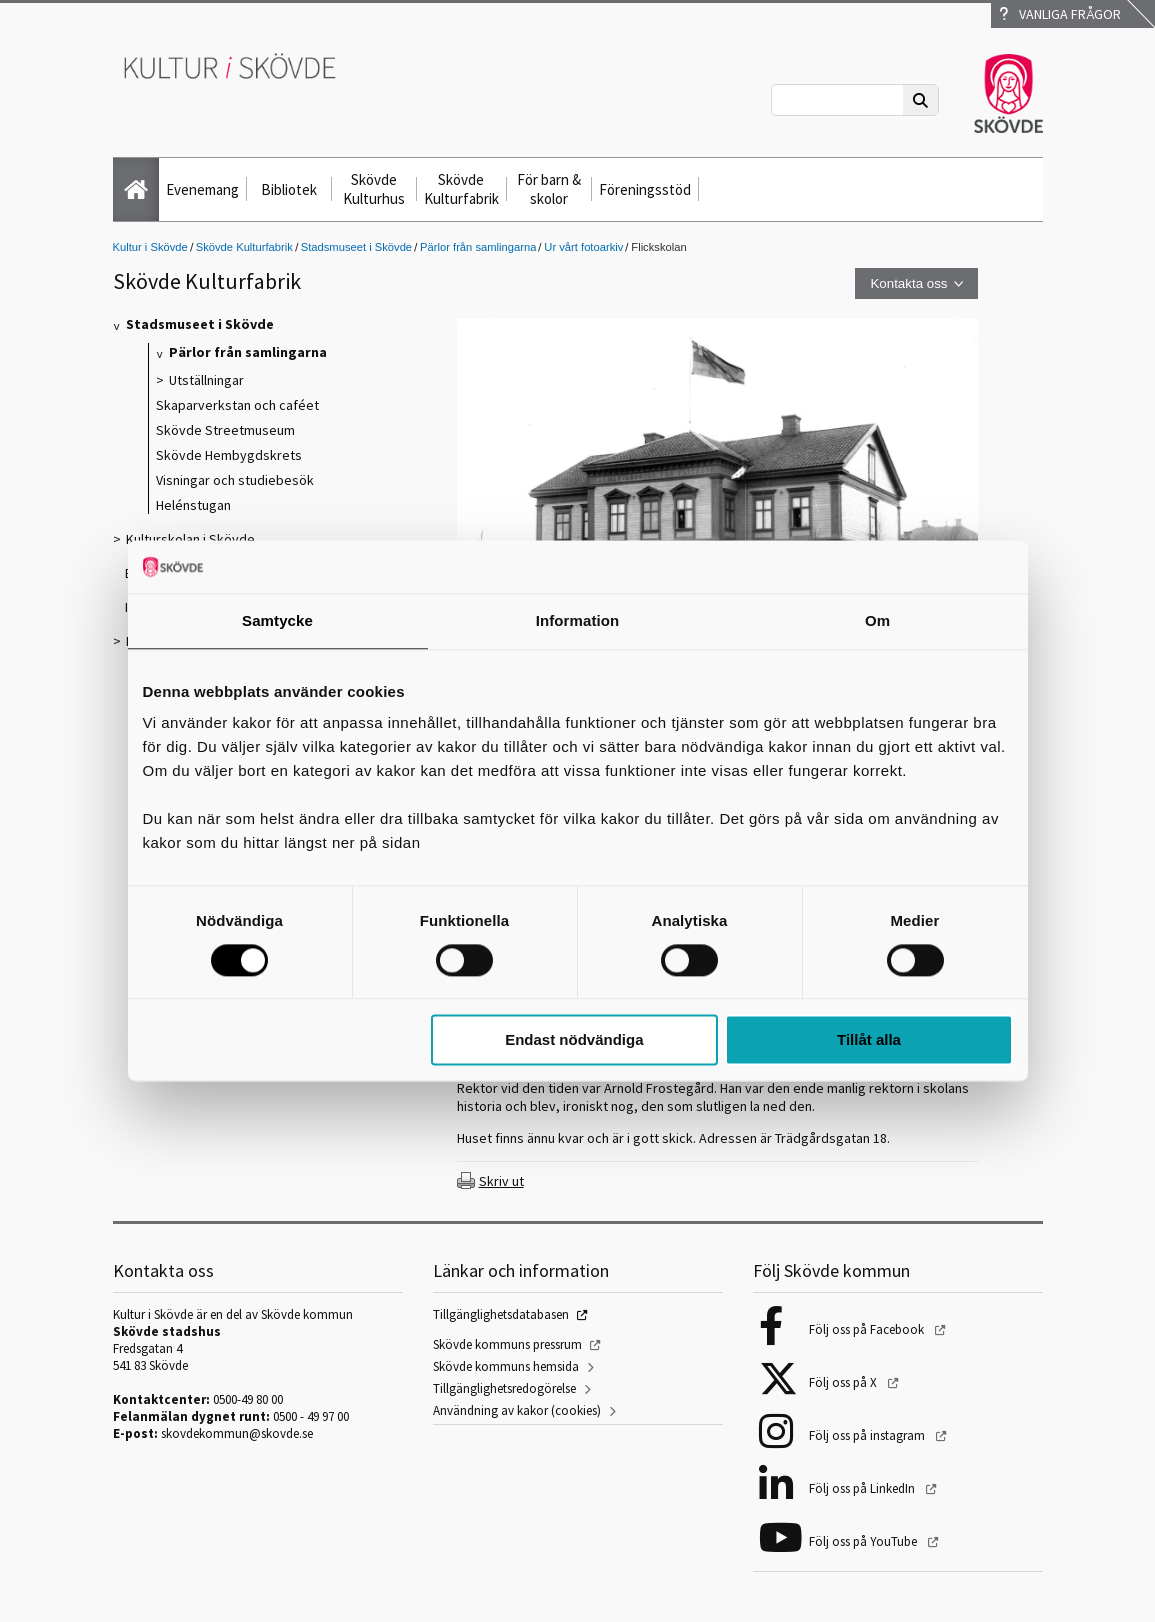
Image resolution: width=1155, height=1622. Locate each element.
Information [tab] (578, 620)
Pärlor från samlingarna (478, 247)
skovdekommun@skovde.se (237, 1433)
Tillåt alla (869, 1040)
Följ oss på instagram (868, 1435)
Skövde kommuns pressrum (507, 1344)
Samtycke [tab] (277, 620)
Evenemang (202, 189)
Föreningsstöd (645, 189)
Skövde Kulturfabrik (461, 189)
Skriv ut (501, 1181)
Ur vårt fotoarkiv (583, 247)
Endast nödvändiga (574, 1040)
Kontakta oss (908, 283)
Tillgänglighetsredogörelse (504, 1388)
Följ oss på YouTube (864, 1541)
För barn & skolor (549, 189)
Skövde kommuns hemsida (506, 1366)
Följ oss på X (844, 1382)
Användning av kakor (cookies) (517, 1410)
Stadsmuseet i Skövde (356, 247)
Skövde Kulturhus (374, 189)
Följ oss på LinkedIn (863, 1488)
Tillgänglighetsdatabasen (501, 1314)
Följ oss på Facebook (868, 1329)
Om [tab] (877, 620)
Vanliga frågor (1060, 14)
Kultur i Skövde (150, 247)
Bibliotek (289, 189)
